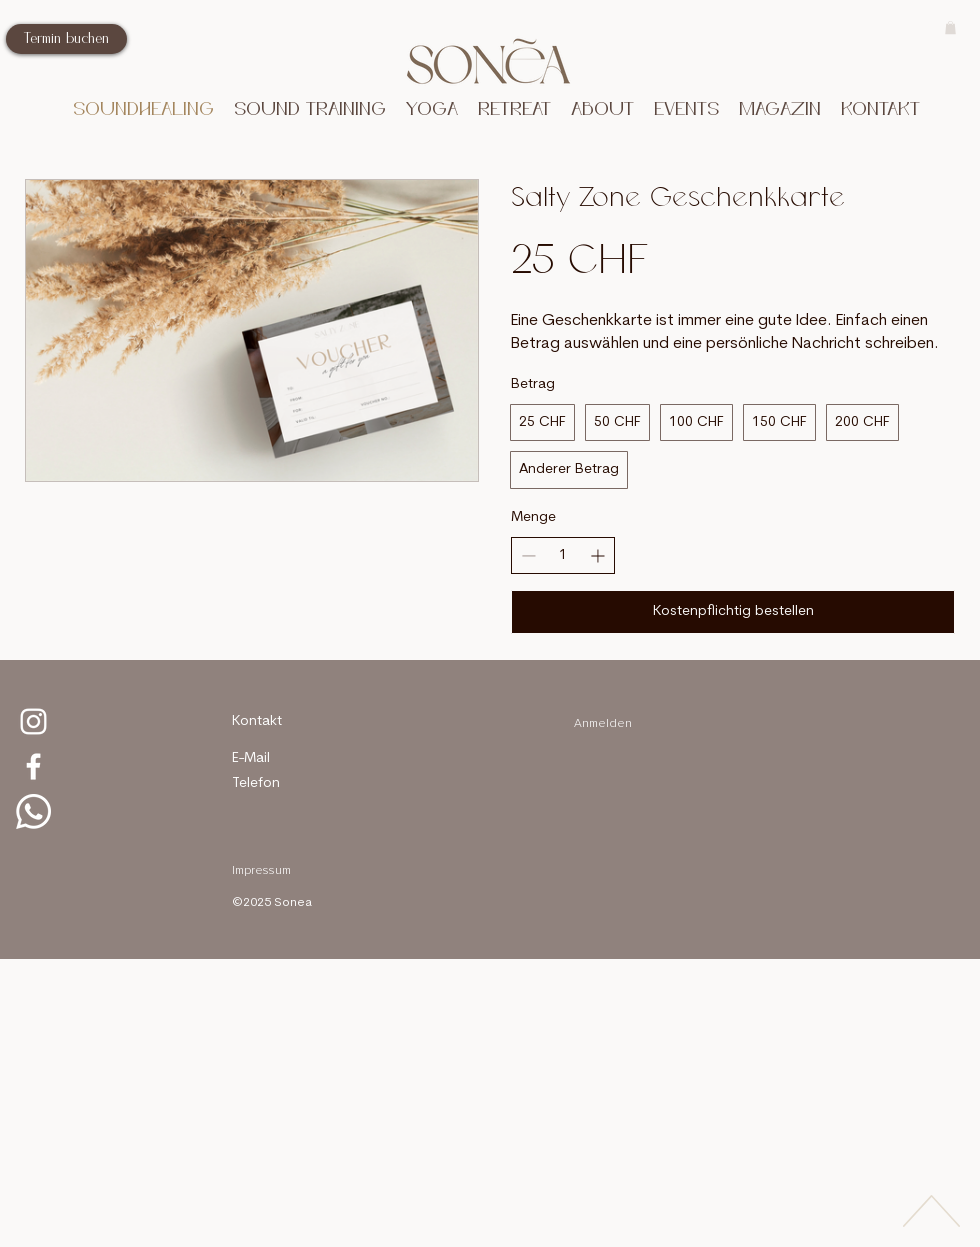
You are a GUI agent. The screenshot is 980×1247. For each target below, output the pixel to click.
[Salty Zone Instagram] (33, 721)
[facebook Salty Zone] (33, 766)
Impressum (261, 871)
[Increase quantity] (597, 555)
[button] (310, 110)
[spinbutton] (563, 556)
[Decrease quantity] (528, 555)
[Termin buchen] (66, 39)
